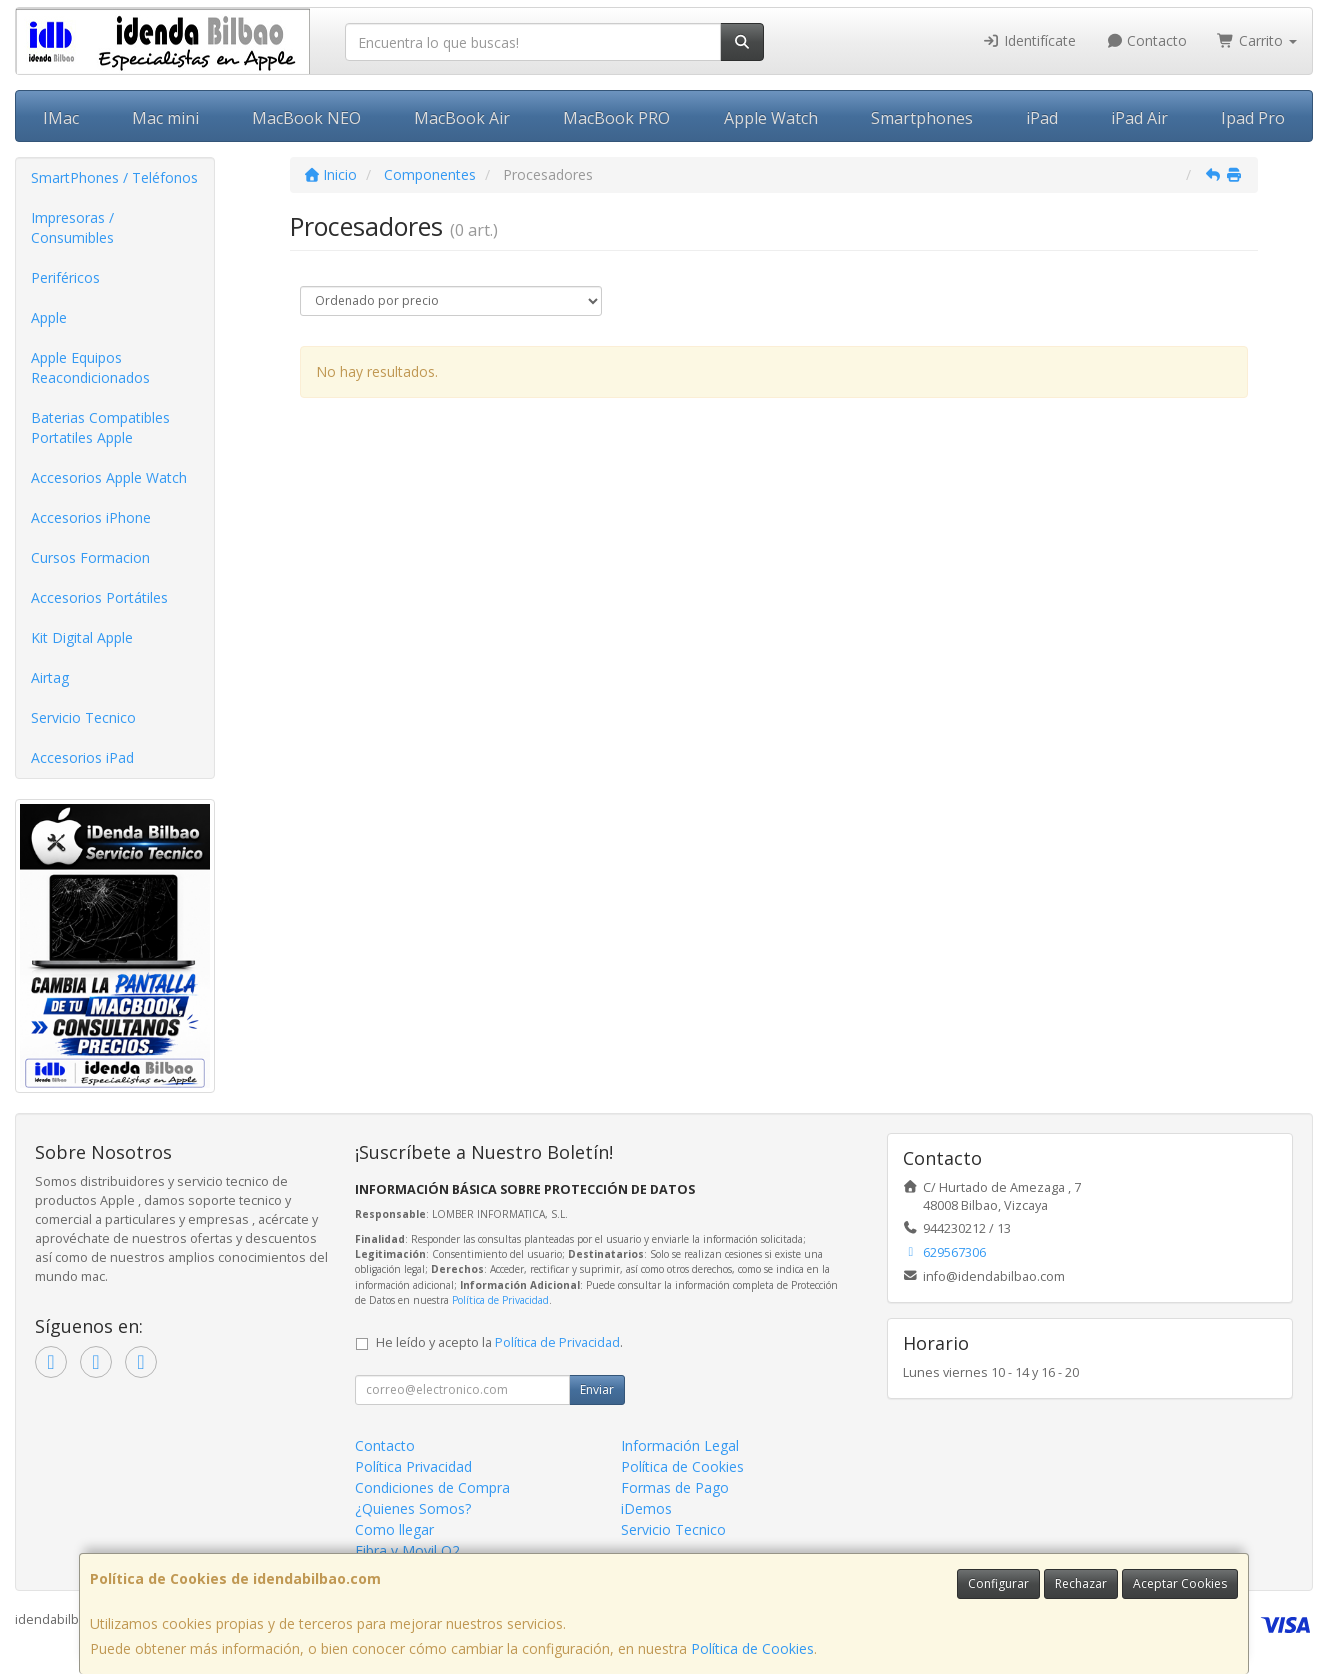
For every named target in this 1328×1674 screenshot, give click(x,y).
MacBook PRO (616, 118)
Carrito (1257, 40)
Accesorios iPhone (91, 517)
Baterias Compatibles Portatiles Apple (100, 427)
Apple (49, 317)
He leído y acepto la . (499, 1342)
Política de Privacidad (500, 1300)
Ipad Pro (1253, 118)
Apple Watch (771, 118)
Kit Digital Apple (82, 637)
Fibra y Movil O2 (407, 1550)
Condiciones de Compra (432, 1487)
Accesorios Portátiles (99, 597)
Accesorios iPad (82, 757)
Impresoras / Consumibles (72, 227)
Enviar (597, 1389)
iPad (1042, 118)
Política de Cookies (752, 1648)
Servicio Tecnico (83, 717)
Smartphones (922, 118)
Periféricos (65, 277)
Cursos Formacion (90, 557)
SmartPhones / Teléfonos (114, 177)
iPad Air (1139, 118)
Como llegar (394, 1529)
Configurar (998, 1583)
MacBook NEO (306, 118)
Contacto (1147, 40)
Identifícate (1029, 40)
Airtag (50, 677)
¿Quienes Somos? (413, 1508)
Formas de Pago (675, 1487)
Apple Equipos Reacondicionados (90, 367)
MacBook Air (462, 118)
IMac (61, 118)
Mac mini (165, 118)
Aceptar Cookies (1180, 1583)
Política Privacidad (413, 1466)
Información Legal (680, 1445)
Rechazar (1081, 1583)
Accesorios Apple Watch (109, 477)
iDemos (646, 1508)
